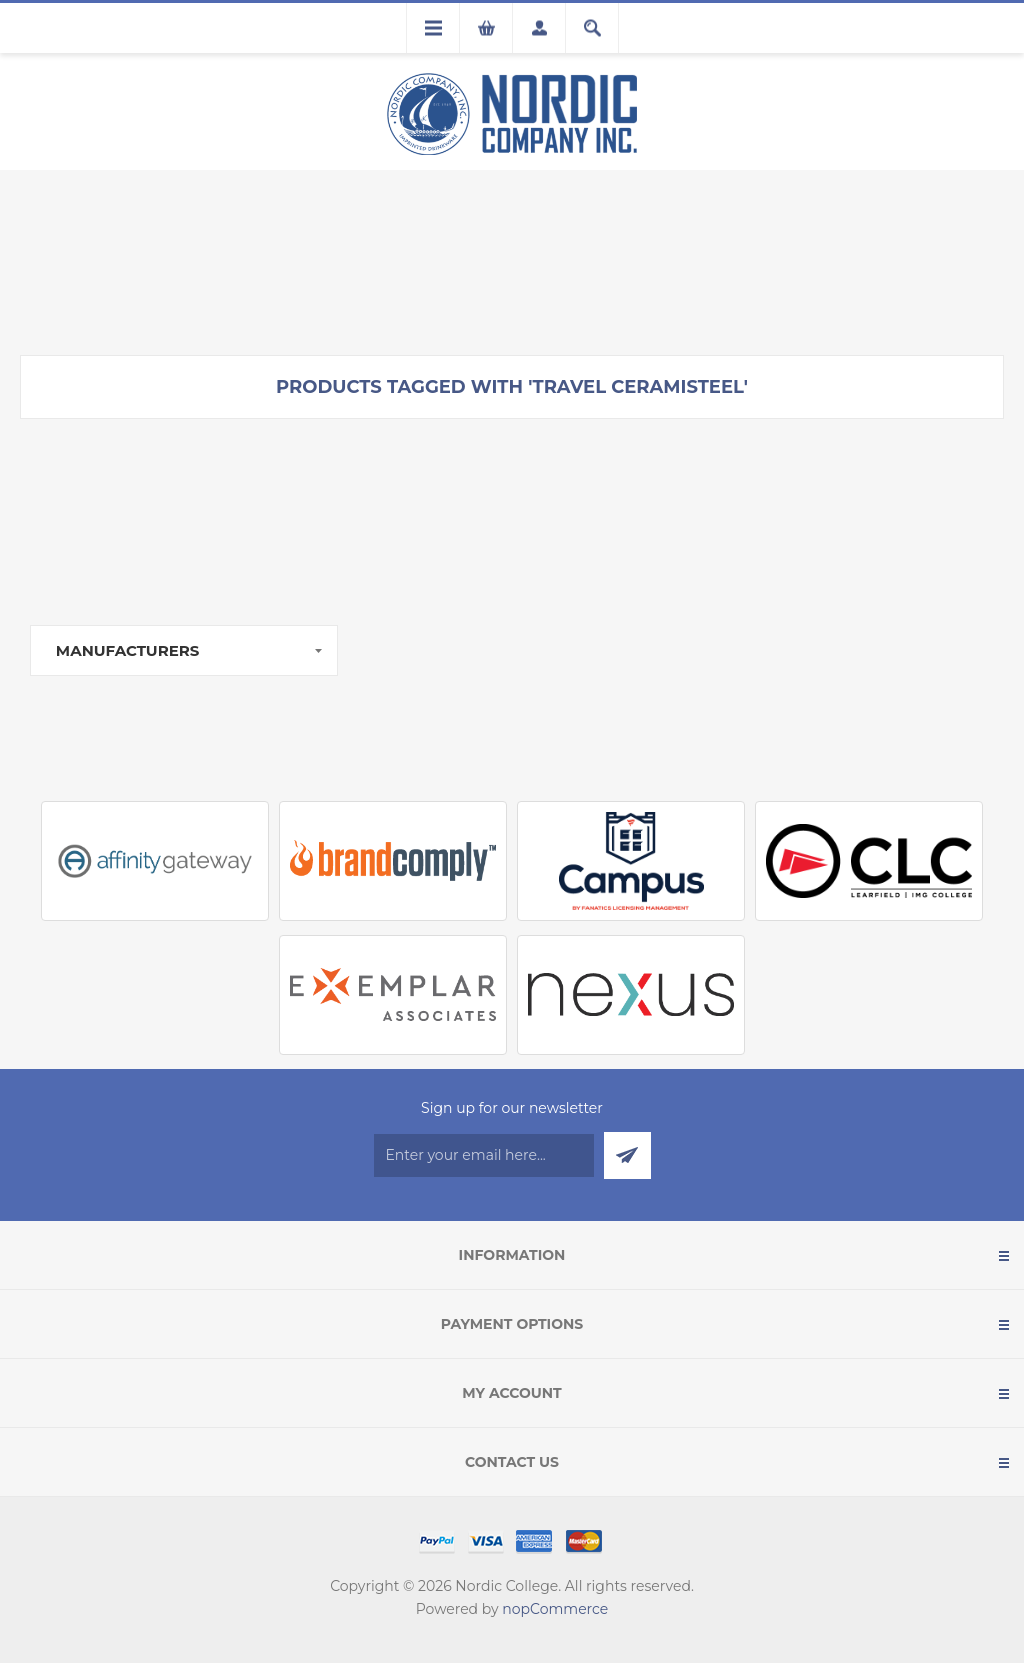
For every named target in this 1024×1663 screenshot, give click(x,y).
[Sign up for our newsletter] (484, 1155)
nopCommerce (555, 1609)
